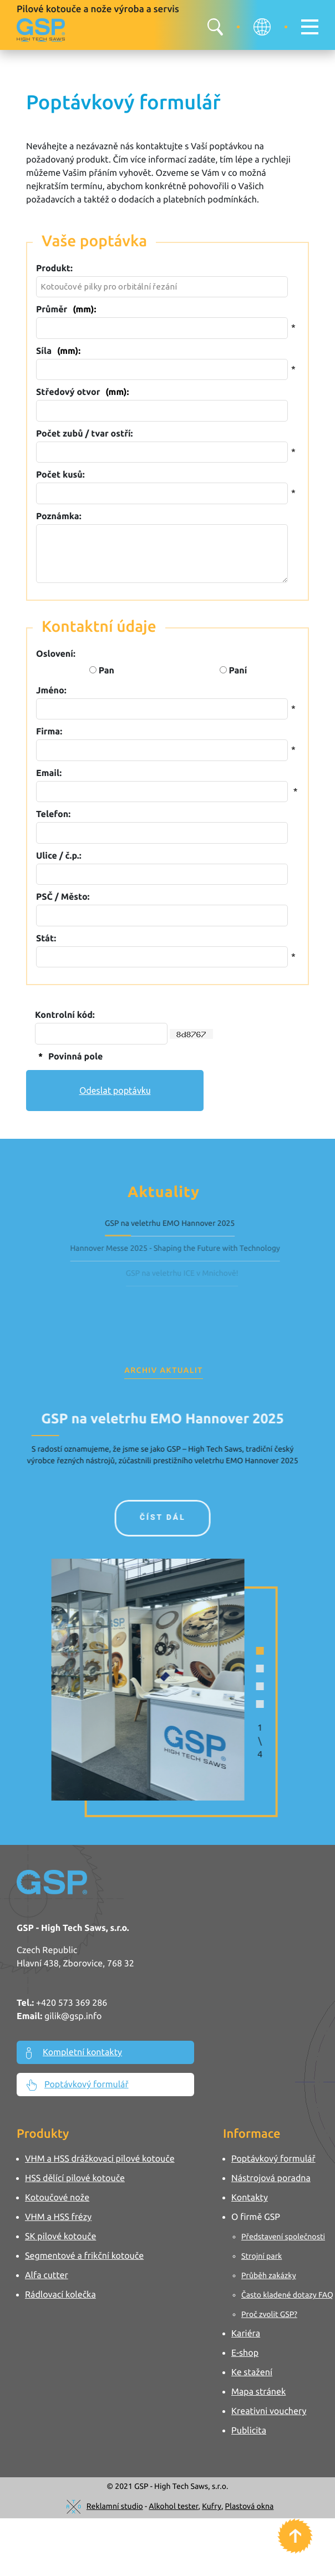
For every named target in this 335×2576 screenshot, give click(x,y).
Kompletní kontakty (74, 2053)
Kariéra (245, 2334)
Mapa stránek (258, 2392)
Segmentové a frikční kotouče (84, 2256)
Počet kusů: (60, 475)
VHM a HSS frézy (58, 2217)
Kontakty (249, 2198)
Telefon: (53, 814)
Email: (49, 773)
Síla (58, 351)
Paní (233, 671)
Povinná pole (69, 1057)
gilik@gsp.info (73, 2016)
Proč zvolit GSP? (269, 2314)
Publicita (248, 2431)
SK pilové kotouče (60, 2237)
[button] (241, 1651)
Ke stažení (251, 2372)
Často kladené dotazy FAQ (287, 2294)
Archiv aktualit (163, 1370)
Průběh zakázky (268, 2275)
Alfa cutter (46, 2275)
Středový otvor (82, 392)
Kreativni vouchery (268, 2411)
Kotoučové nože (57, 2198)
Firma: (49, 732)
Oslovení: (55, 654)
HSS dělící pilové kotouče (75, 2178)
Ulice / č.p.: (59, 856)
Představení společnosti (283, 2236)
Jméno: (51, 691)
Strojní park (261, 2256)
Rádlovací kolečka (60, 2295)
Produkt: (54, 268)
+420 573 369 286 (71, 2003)
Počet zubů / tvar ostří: (84, 434)
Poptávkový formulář (77, 2085)
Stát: (46, 939)
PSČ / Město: (63, 897)
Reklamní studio (115, 2506)
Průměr (66, 310)
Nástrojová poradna (271, 2178)
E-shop (244, 2353)
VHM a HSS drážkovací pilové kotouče (100, 2159)
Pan (101, 671)
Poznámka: (59, 516)
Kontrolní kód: (65, 1015)
